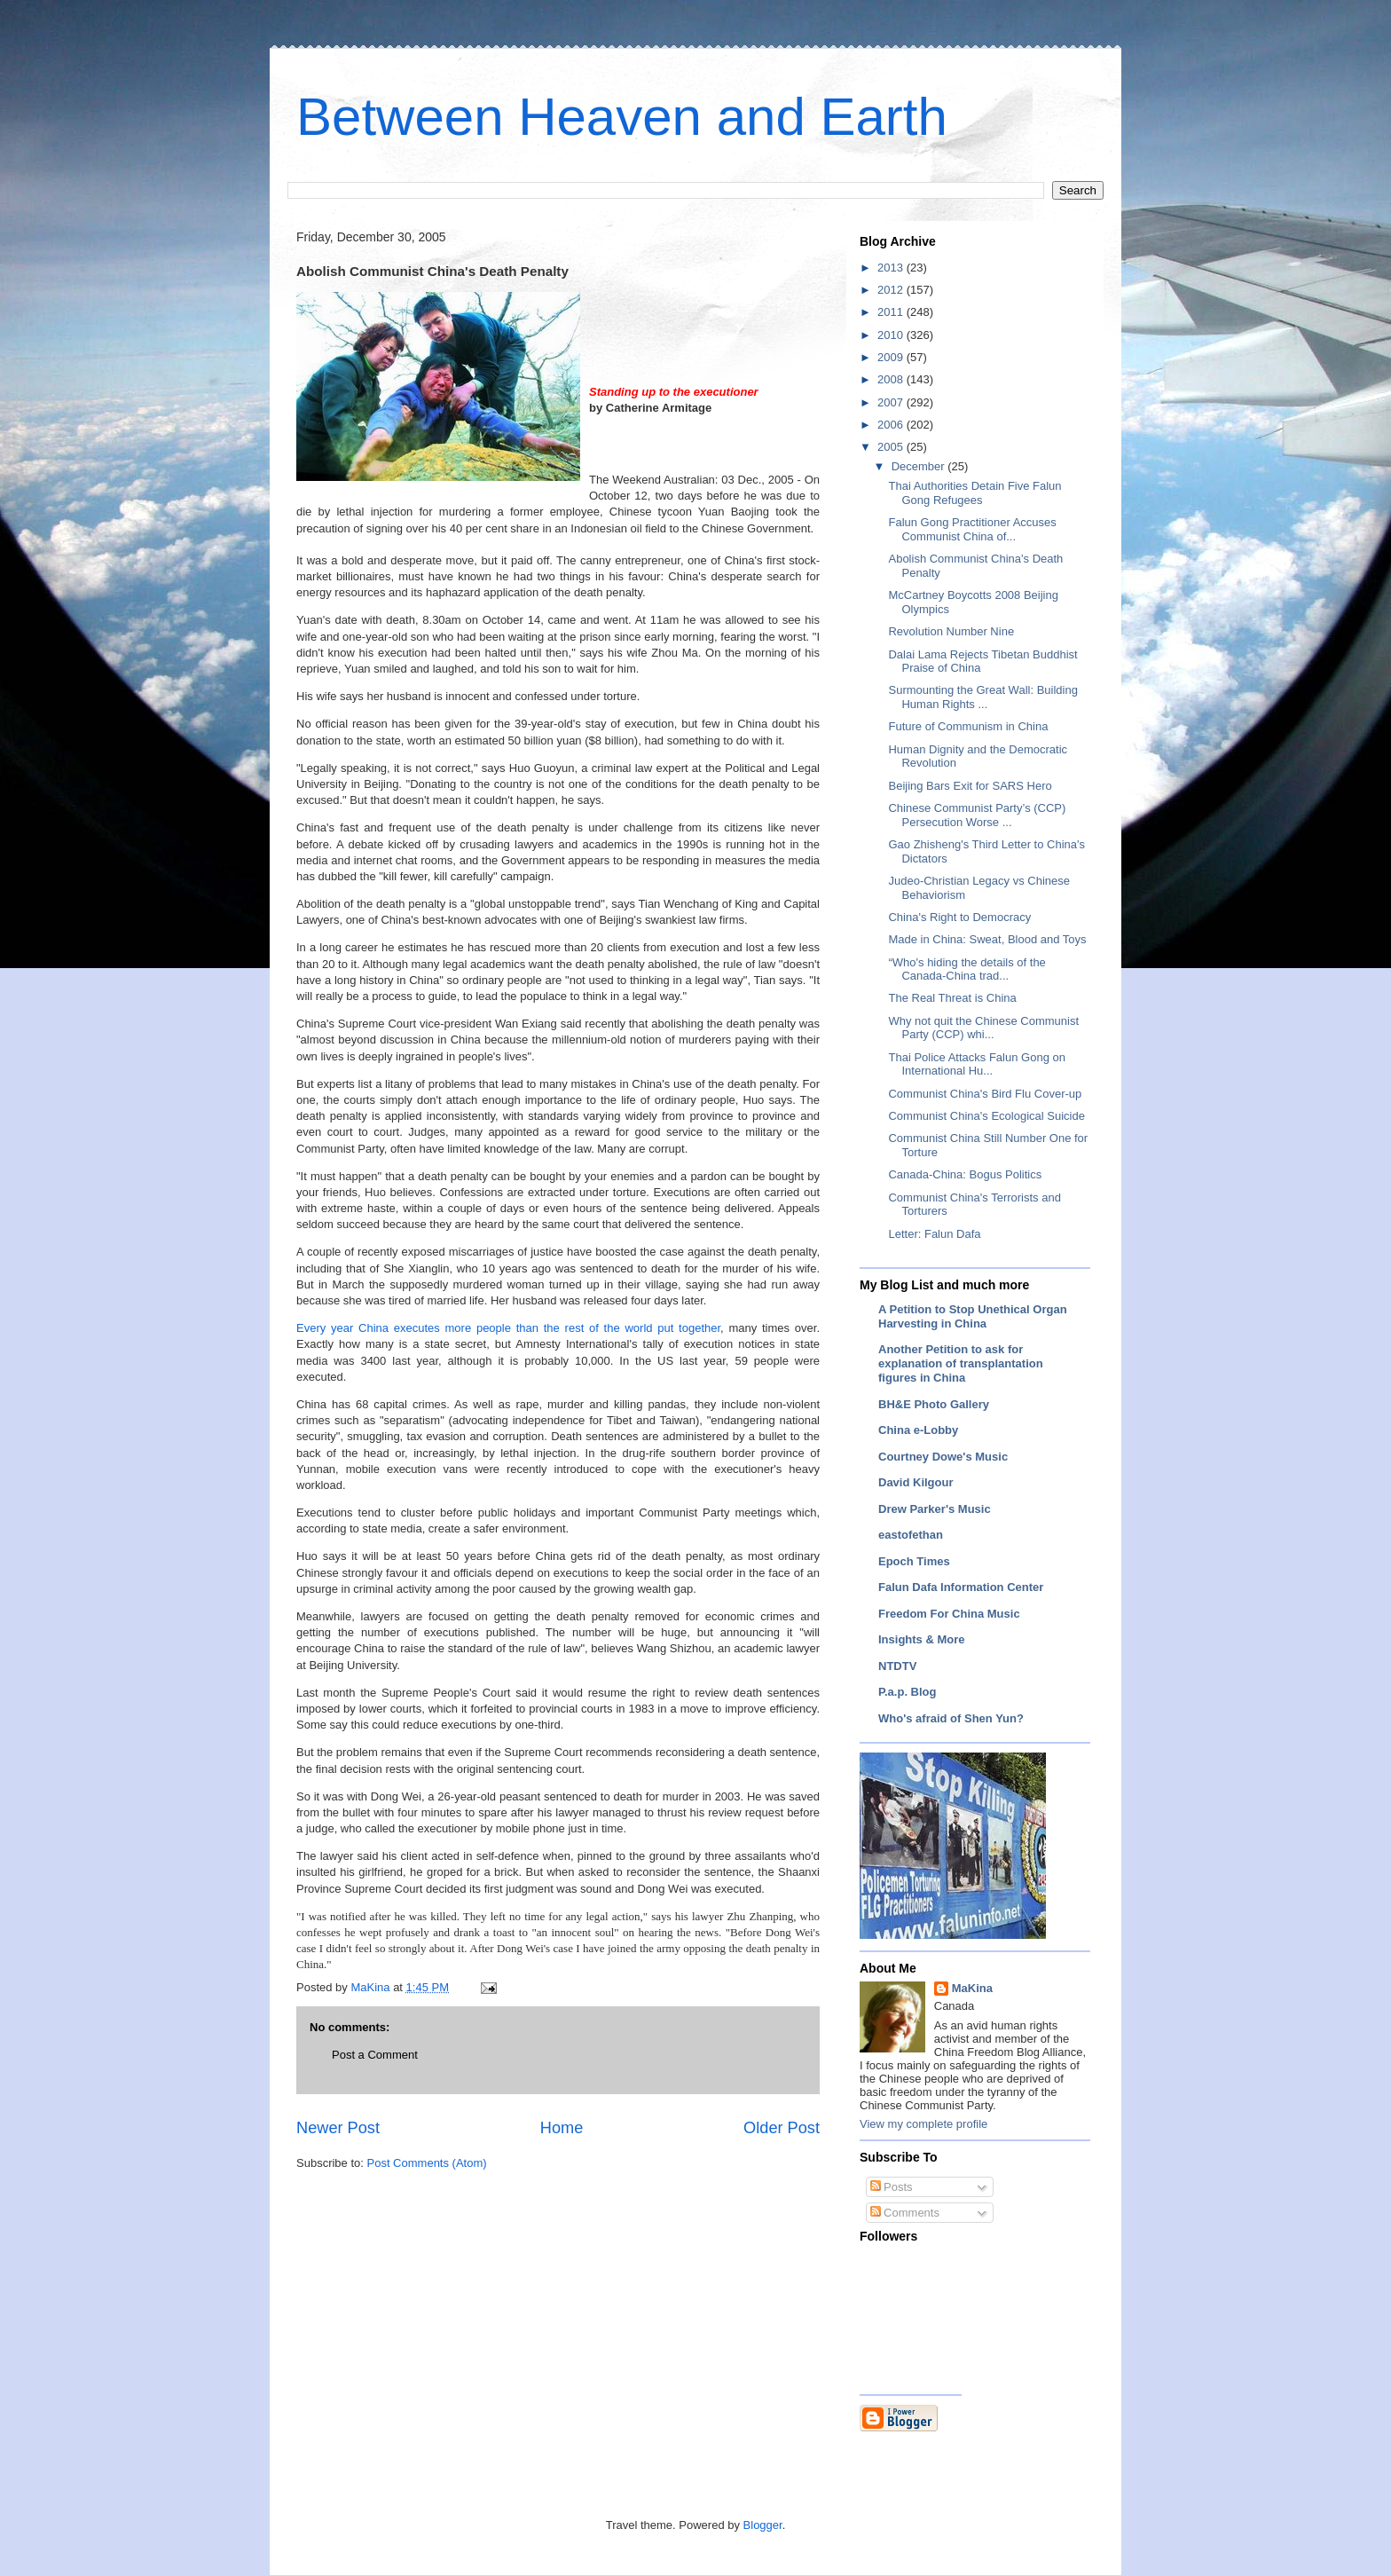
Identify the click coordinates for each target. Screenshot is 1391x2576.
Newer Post (338, 2128)
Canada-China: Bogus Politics (964, 1174)
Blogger (762, 2525)
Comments (904, 2212)
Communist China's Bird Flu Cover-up (984, 1093)
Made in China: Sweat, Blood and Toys (987, 939)
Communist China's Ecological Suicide (986, 1116)
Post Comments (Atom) (427, 2163)
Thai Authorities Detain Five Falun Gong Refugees (974, 493)
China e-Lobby (918, 1430)
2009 (892, 357)
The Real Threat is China (952, 997)
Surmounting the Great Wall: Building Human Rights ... (982, 697)
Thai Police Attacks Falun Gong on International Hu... (976, 1064)
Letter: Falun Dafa (934, 1234)
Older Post (781, 2128)
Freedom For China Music (949, 1613)
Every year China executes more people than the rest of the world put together (508, 1328)
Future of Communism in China (968, 726)
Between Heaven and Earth (621, 116)
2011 (892, 312)
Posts (891, 2187)
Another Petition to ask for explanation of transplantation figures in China (960, 1363)
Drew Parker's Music (934, 1509)
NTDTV (897, 1666)
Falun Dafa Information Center (960, 1587)
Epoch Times (914, 1561)
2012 (892, 289)
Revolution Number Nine (951, 631)
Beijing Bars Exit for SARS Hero (969, 785)
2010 (892, 335)
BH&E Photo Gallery (933, 1404)
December (920, 466)
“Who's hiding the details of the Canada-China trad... (966, 969)
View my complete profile (923, 2124)
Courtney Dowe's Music (943, 1456)
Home (562, 2128)
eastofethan (910, 1534)
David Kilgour (916, 1482)
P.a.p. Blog (907, 1691)
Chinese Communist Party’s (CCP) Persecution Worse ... (976, 815)
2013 (892, 267)
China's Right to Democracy (959, 917)
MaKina (972, 1988)
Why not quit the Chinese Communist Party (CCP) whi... (983, 1028)
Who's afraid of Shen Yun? (951, 1718)
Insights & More (921, 1639)
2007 (892, 402)
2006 (892, 424)
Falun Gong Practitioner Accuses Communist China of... (972, 529)
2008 (892, 379)
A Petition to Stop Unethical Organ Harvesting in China (972, 1316)
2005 (892, 446)
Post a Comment (375, 2054)
